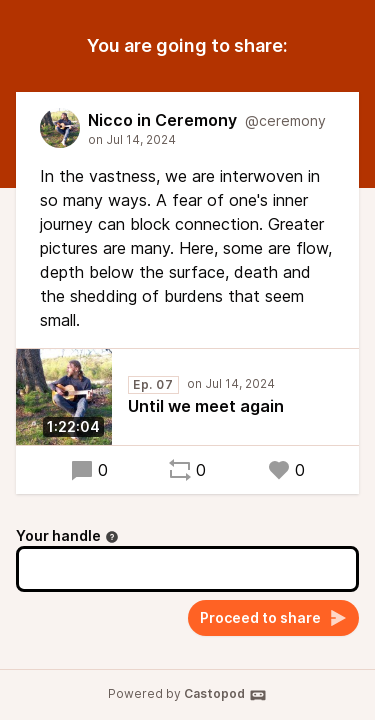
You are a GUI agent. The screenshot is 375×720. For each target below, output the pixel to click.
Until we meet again (206, 406)
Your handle (67, 535)
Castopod (225, 695)
